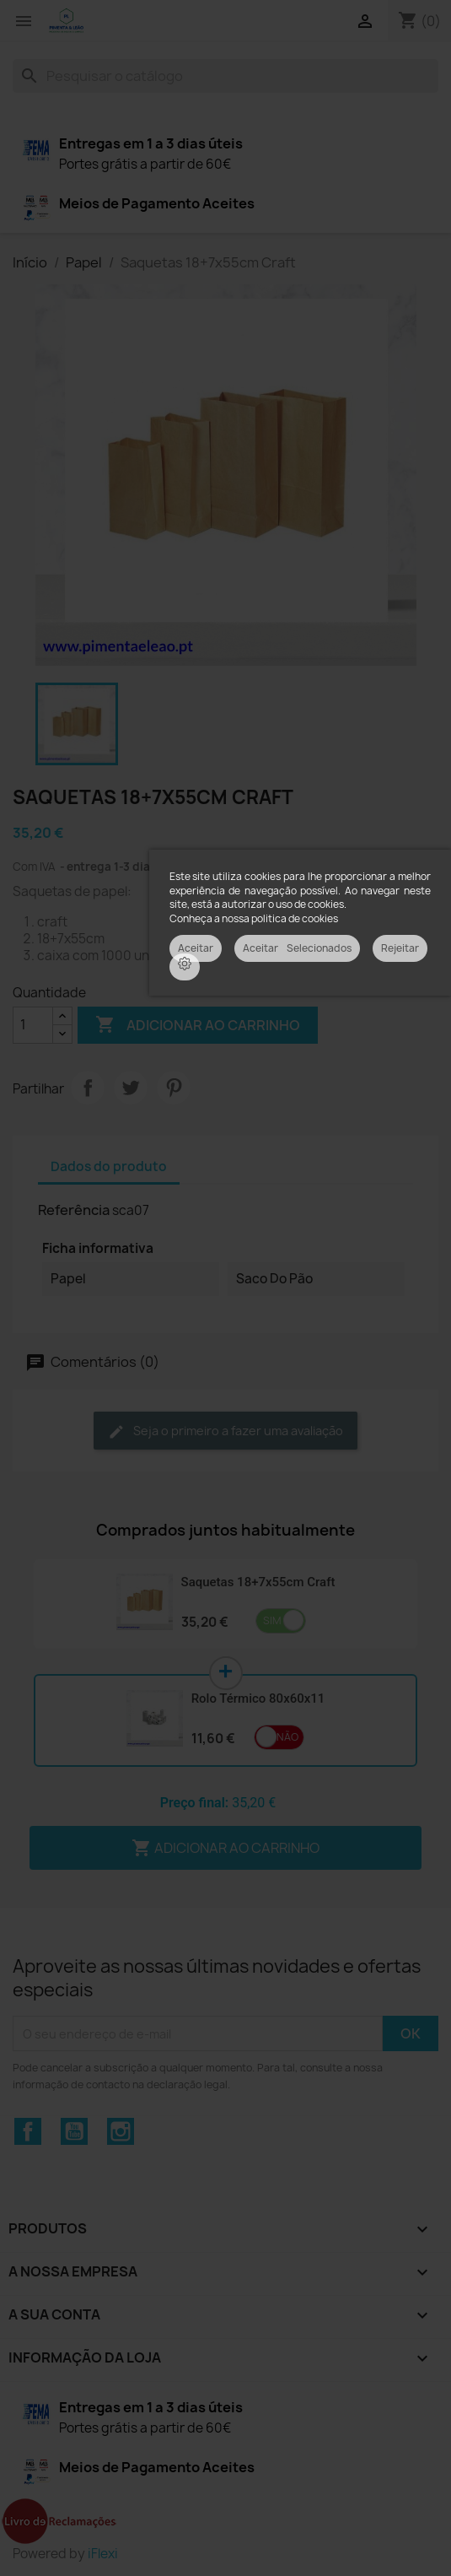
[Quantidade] (33, 1025)
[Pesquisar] (225, 76)
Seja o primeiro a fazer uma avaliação (225, 1431)
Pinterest (174, 1087)
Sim (272, 1620)
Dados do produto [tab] (109, 1166)
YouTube (74, 2131)
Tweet (131, 1087)
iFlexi (103, 2553)
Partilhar (88, 1087)
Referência (74, 1210)
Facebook (27, 2131)
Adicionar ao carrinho (197, 1025)
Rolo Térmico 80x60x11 (258, 1698)
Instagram (120, 2131)
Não (287, 1737)
